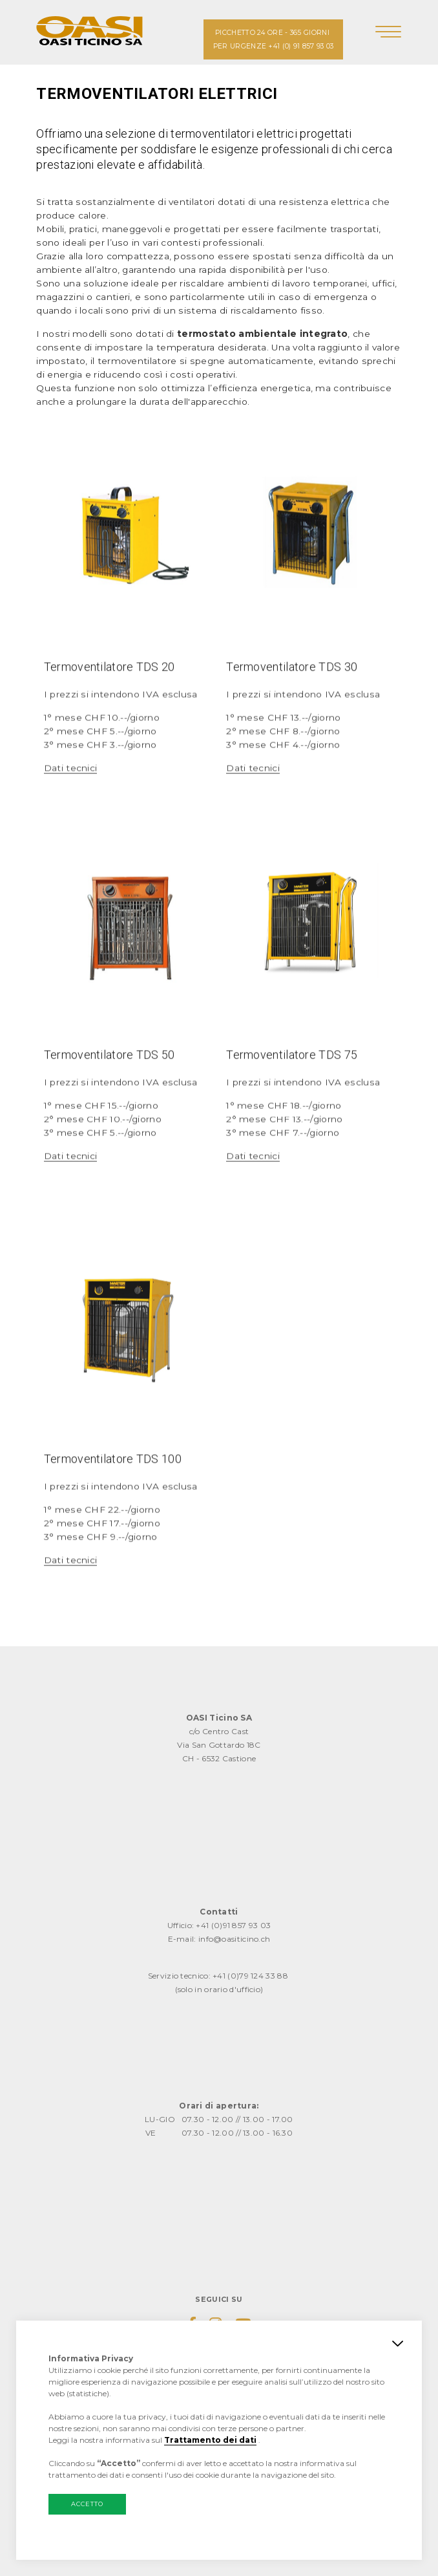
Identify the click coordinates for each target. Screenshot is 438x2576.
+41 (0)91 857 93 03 (233, 1925)
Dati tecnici (71, 824)
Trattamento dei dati (210, 2440)
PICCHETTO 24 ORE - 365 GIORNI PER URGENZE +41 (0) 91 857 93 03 (273, 39)
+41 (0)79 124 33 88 (250, 1975)
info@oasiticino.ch (234, 1939)
